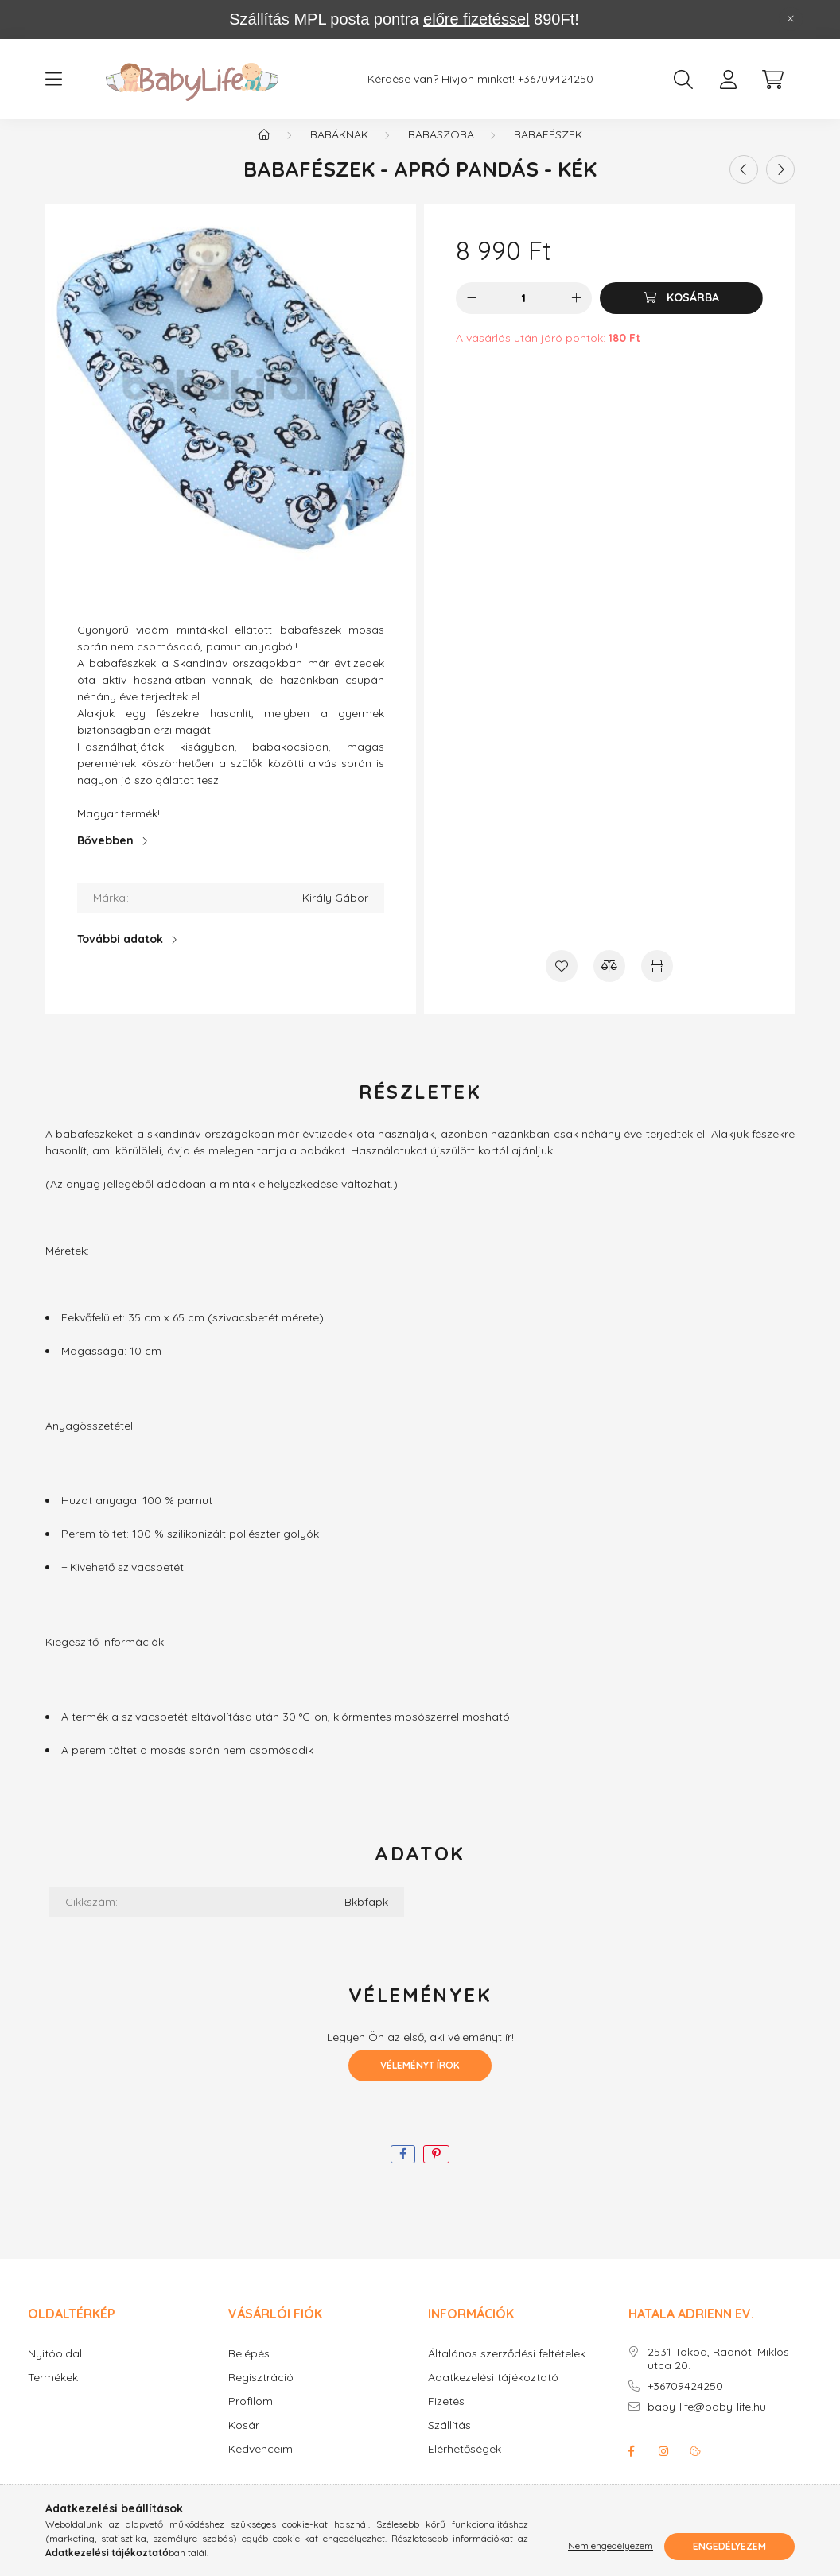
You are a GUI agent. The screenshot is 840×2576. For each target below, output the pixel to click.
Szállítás (449, 2442)
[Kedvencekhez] (562, 983)
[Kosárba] (681, 315)
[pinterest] (436, 2171)
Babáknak (339, 151)
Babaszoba (441, 151)
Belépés (249, 2370)
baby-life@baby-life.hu (707, 2424)
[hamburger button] (53, 79)
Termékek (53, 2394)
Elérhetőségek (464, 2466)
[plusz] (576, 315)
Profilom (250, 2418)
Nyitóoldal (55, 2370)
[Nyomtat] (657, 983)
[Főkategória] (264, 151)
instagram (663, 2468)
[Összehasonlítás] (609, 983)
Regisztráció (261, 2394)
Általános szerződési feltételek (506, 2370)
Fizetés (446, 2418)
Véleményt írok (420, 2082)
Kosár (243, 2442)
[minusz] (472, 315)
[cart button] (772, 79)
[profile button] (728, 79)
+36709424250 (555, 79)
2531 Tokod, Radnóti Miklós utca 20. (718, 2375)
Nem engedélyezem (610, 2546)
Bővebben (105, 857)
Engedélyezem (729, 2546)
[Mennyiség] (523, 315)
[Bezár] (791, 19)
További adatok (120, 956)
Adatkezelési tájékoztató (493, 2394)
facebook (632, 2468)
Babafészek (548, 151)
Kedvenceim (260, 2466)
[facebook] (403, 2171)
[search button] (683, 79)
